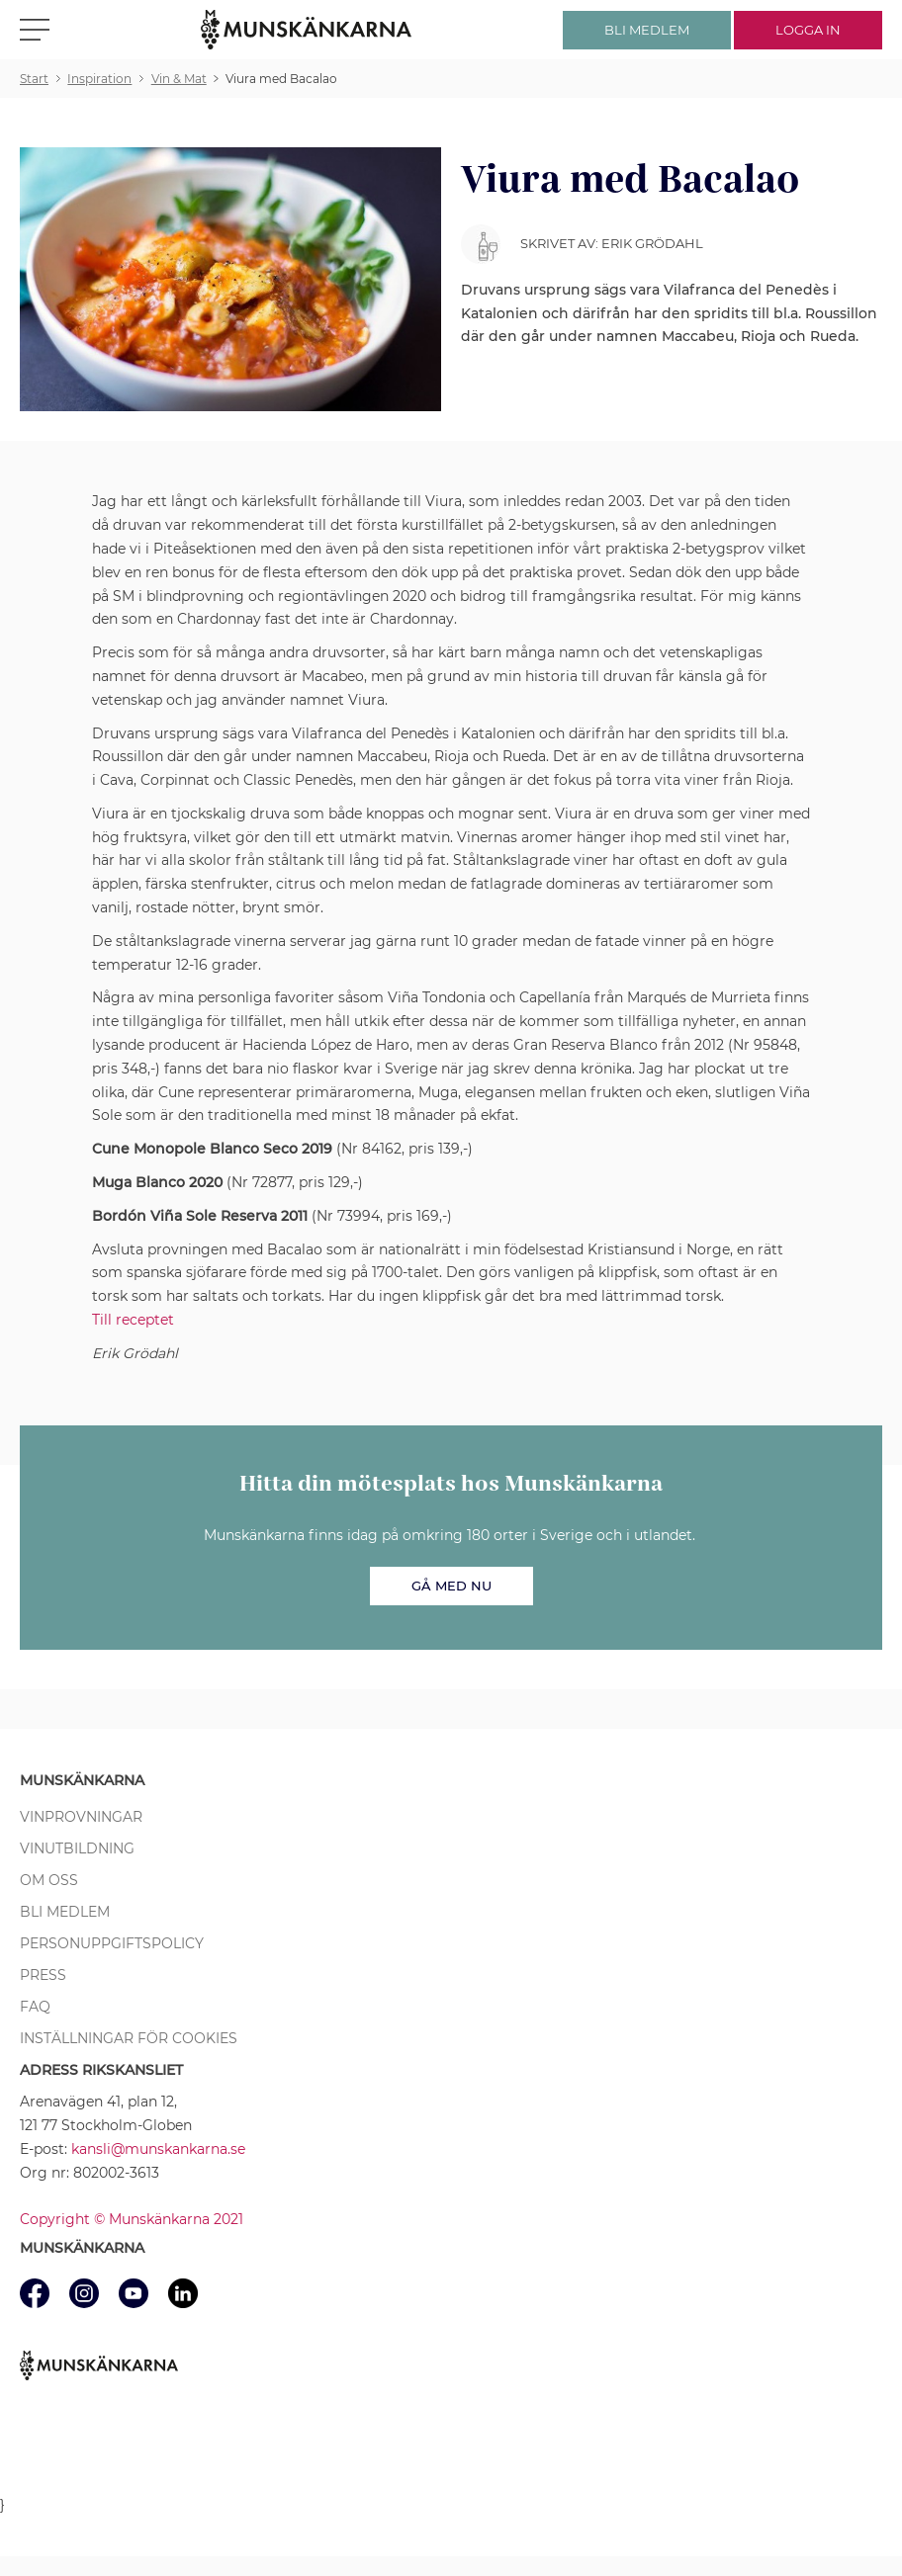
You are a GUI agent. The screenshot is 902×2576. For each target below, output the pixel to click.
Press (43, 1975)
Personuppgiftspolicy (112, 1943)
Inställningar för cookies (128, 2038)
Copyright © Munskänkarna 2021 (131, 2219)
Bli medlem (65, 1912)
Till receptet (133, 1320)
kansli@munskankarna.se (158, 2149)
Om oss (49, 1880)
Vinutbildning (77, 1848)
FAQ (35, 2007)
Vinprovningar (81, 1817)
